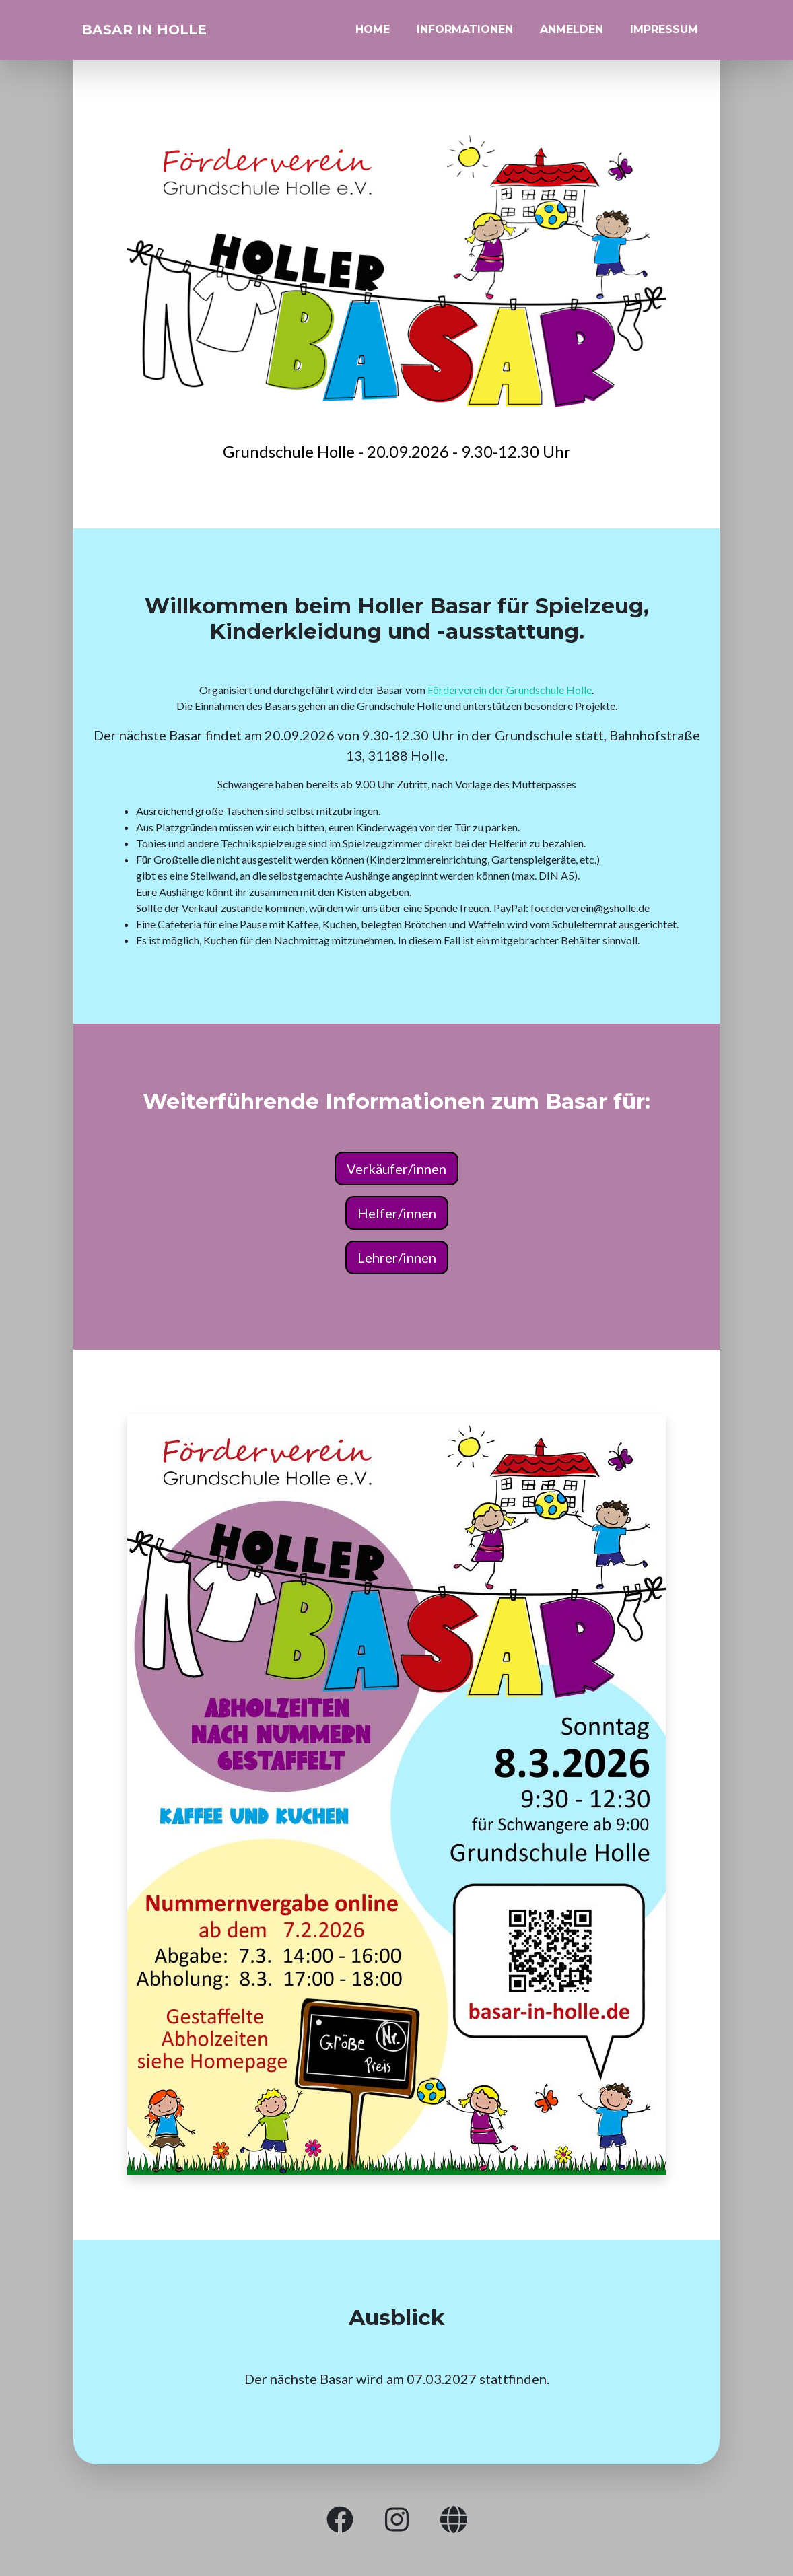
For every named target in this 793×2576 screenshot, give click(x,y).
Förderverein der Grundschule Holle (509, 689)
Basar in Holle (164, 35)
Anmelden (571, 34)
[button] (340, 2520)
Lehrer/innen (396, 1257)
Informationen (465, 34)
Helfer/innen (396, 1213)
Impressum (664, 34)
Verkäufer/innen (396, 1168)
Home (372, 34)
